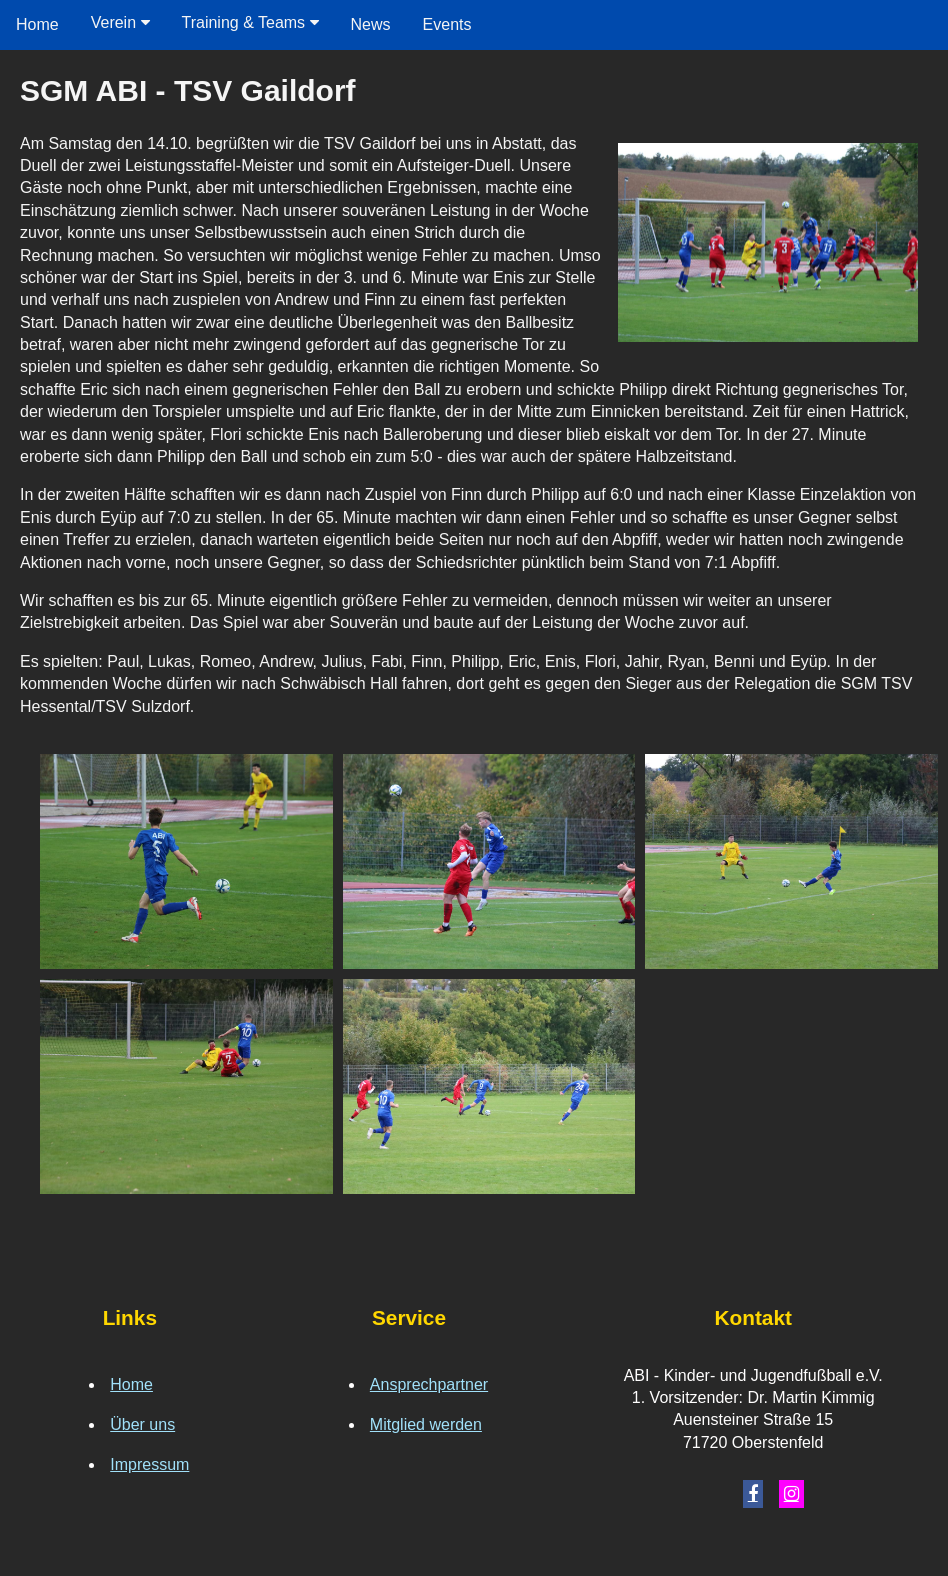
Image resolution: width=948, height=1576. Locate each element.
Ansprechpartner (429, 1384)
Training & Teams (250, 22)
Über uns (142, 1424)
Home (37, 24)
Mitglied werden (426, 1424)
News (371, 24)
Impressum (149, 1464)
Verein (120, 22)
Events (447, 24)
